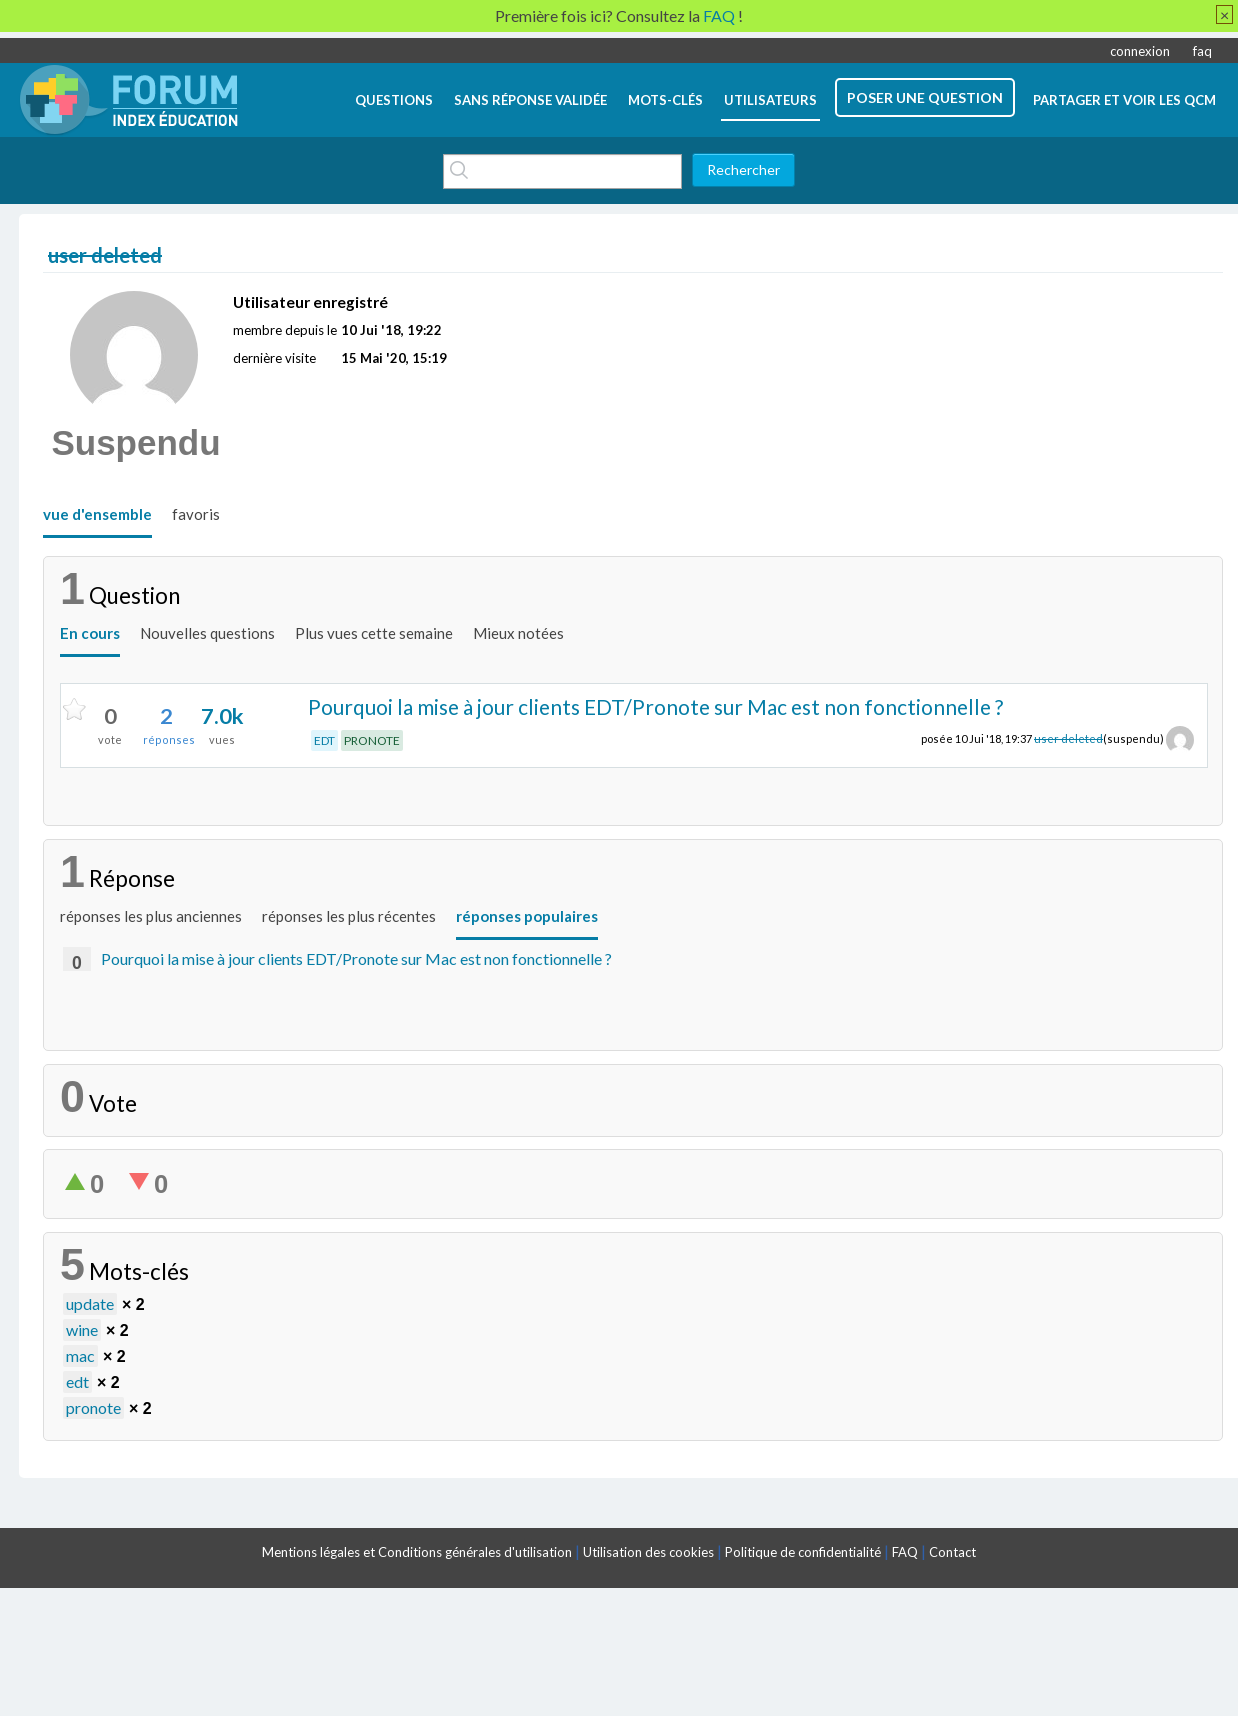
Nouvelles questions (207, 633)
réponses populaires (527, 916)
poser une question (925, 97)
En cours (90, 633)
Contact (952, 1552)
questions (394, 100)
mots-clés (665, 100)
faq (1202, 51)
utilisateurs (770, 100)
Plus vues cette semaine (374, 633)
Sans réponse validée (530, 100)
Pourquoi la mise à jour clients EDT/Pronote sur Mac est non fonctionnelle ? (655, 706)
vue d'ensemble (97, 514)
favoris (196, 514)
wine (82, 1329)
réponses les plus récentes (349, 916)
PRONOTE (372, 740)
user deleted (1068, 738)
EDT (324, 740)
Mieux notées (518, 633)
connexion (1140, 51)
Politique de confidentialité (803, 1552)
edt (77, 1381)
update (90, 1303)
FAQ (905, 1552)
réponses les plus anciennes (151, 916)
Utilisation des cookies (648, 1552)
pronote (93, 1407)
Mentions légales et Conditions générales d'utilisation (417, 1552)
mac (80, 1355)
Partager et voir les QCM (1124, 100)
